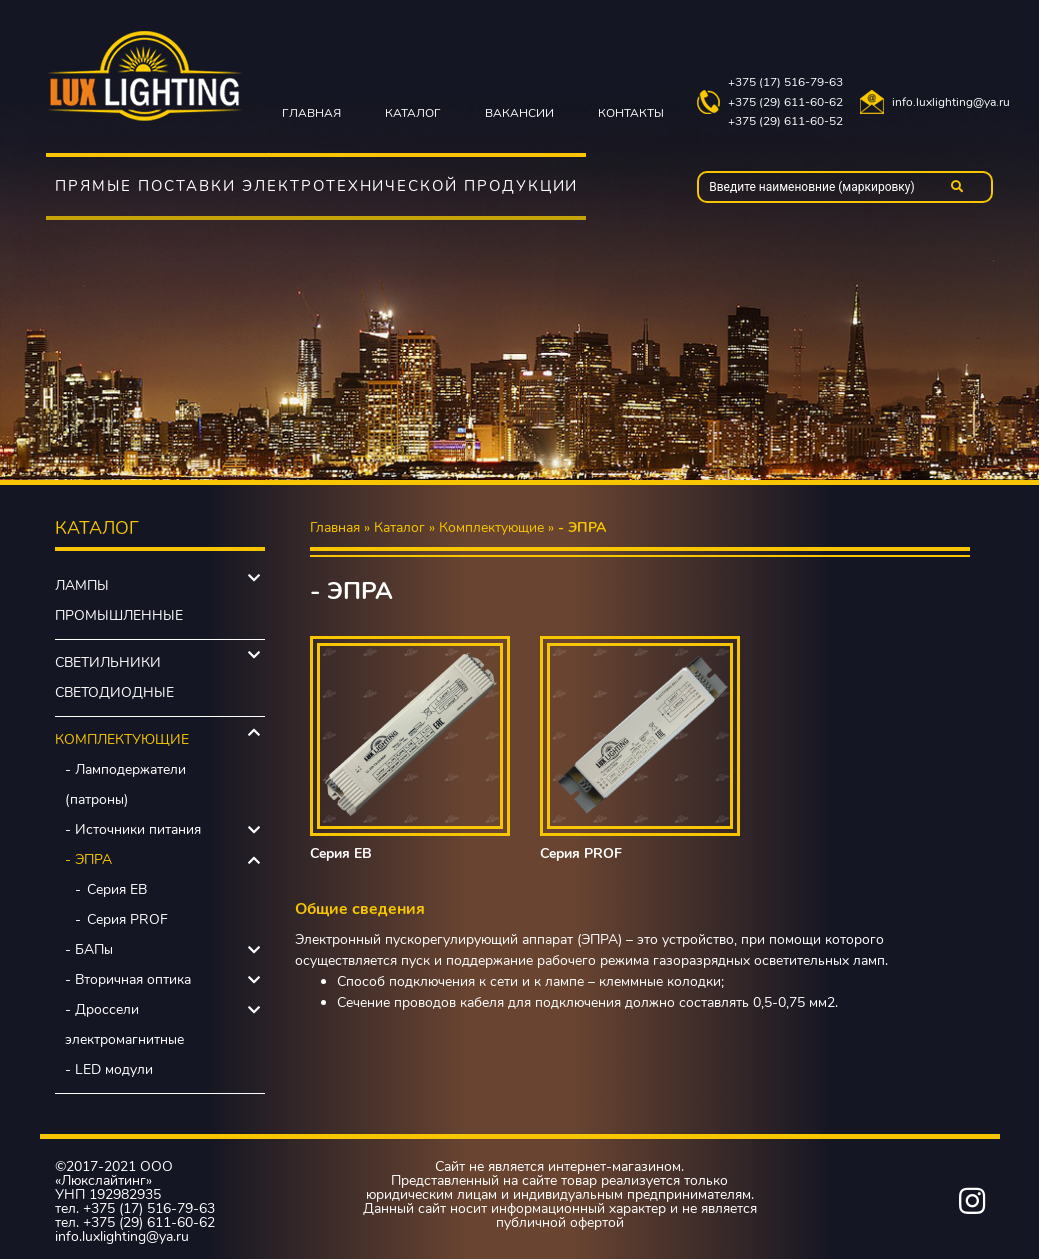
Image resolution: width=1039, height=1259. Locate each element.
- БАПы (89, 949)
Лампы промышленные (119, 600)
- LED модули (109, 1069)
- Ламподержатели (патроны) (125, 784)
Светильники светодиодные (114, 677)
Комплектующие (122, 739)
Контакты (631, 113)
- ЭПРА (88, 859)
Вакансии (519, 113)
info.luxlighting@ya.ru (951, 102)
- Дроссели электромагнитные (124, 1024)
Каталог (413, 113)
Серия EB (117, 889)
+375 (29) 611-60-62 (785, 102)
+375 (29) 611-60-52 (785, 121)
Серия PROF (127, 919)
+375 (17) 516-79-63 (785, 82)
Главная (311, 113)
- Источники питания (133, 829)
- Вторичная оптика (128, 979)
